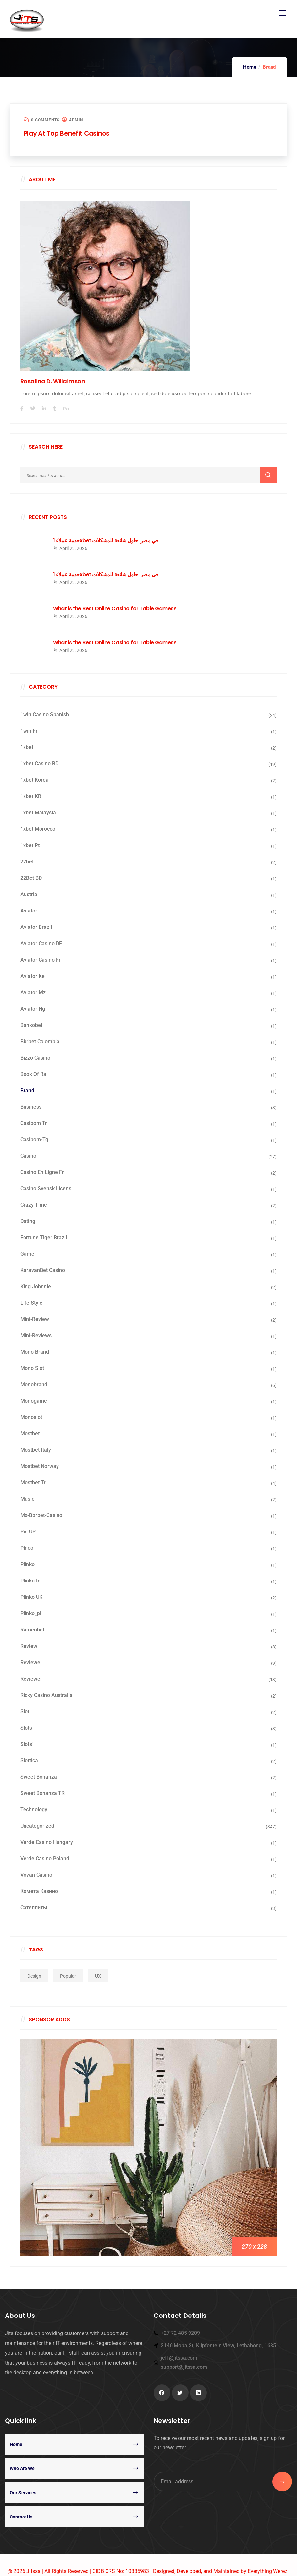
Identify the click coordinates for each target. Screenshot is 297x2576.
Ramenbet (32, 1630)
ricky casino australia (46, 1695)
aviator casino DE (41, 943)
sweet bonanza (38, 1777)
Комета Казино (39, 1891)
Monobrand (33, 1384)
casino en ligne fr (42, 1172)
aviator (28, 911)
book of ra (33, 1074)
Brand (27, 1090)
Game (27, 1254)
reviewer (31, 1679)
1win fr (29, 731)
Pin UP (28, 1532)
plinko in (30, 1581)
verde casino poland (44, 1858)
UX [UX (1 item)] (98, 1976)
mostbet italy (35, 1450)
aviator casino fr (40, 960)
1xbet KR (30, 796)
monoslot (31, 1417)
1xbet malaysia (38, 813)
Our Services (23, 2492)
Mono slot (32, 1368)
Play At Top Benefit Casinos (66, 133)
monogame (33, 1401)
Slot (24, 1711)
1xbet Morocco (37, 829)
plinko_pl (30, 1613)
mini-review (34, 1319)
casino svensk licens (45, 1188)
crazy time (33, 1205)
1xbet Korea (34, 780)
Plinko (27, 1564)
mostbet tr (33, 1483)
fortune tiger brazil (43, 1237)
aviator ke (32, 976)
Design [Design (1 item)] (34, 1976)
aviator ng (32, 1009)
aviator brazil (36, 927)
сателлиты (33, 1907)
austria (28, 894)
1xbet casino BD (39, 764)
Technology (33, 1809)
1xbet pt (30, 845)
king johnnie (35, 1286)
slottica (29, 1760)
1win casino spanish (44, 714)
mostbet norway (39, 1466)
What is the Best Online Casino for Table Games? (114, 608)
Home (249, 67)
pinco (26, 1548)
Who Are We (22, 2468)
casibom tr (33, 1123)
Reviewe (30, 1662)
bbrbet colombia (39, 1041)
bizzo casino (35, 1058)
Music (27, 1499)
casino (28, 1156)
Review (28, 1646)
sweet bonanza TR (42, 1793)
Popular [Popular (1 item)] (68, 1976)
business (30, 1107)
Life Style (31, 1303)
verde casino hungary (46, 1842)
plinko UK (31, 1597)
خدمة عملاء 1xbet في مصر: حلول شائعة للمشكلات (105, 540)
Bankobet (31, 1025)
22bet (27, 862)
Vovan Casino (36, 1875)
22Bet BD (31, 878)
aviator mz (33, 992)
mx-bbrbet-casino (41, 1515)
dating (27, 1221)
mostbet (30, 1433)
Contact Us (21, 2516)
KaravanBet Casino (42, 1270)
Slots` (27, 1744)
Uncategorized (37, 1826)
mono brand (34, 1352)
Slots (26, 1728)
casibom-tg (34, 1139)
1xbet (26, 747)
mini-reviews (36, 1335)
